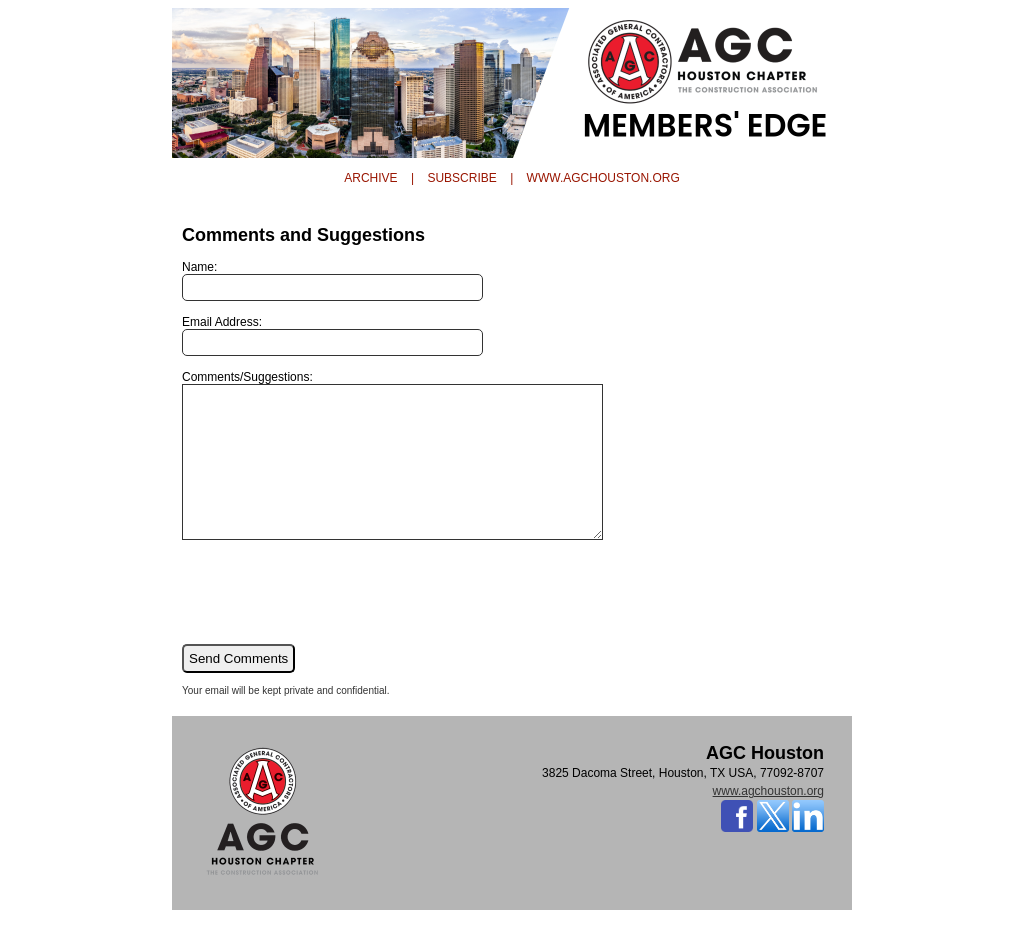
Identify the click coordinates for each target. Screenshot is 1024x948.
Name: (332, 280)
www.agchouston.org (768, 821)
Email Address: (332, 335)
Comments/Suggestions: (417, 470)
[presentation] (334, 621)
